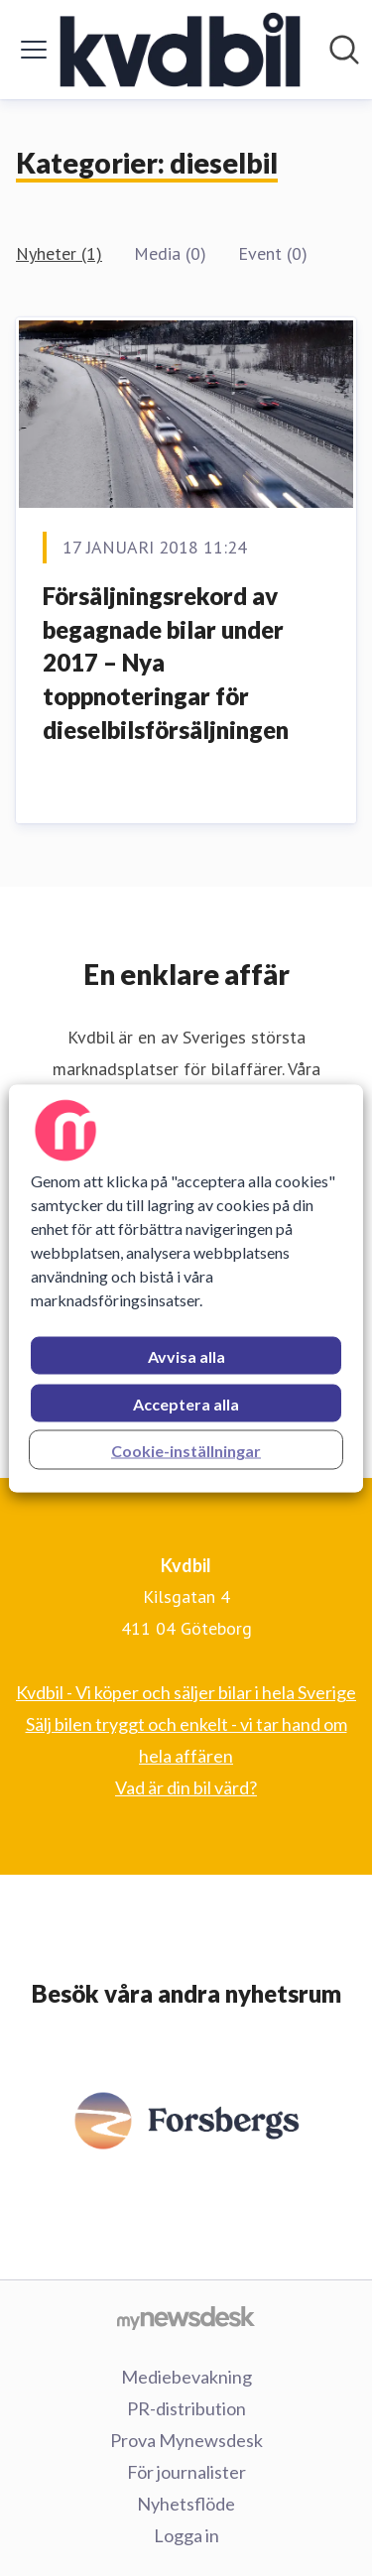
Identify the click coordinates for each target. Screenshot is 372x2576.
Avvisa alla (186, 1355)
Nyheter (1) (59, 253)
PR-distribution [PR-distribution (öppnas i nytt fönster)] (186, 2408)
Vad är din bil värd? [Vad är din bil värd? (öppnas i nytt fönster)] (186, 1787)
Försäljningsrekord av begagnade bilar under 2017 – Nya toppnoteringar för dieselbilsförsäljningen (166, 662)
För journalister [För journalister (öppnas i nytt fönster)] (186, 2472)
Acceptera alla (186, 1403)
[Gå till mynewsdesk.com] (186, 2317)
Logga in (186, 2535)
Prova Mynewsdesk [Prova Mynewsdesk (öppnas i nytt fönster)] (186, 2440)
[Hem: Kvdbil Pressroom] (181, 49)
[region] (185, 1288)
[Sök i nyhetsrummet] (344, 49)
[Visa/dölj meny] (34, 49)
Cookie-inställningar (186, 1449)
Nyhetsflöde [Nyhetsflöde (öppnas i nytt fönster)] (186, 2504)
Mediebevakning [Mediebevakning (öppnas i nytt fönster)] (186, 2377)
